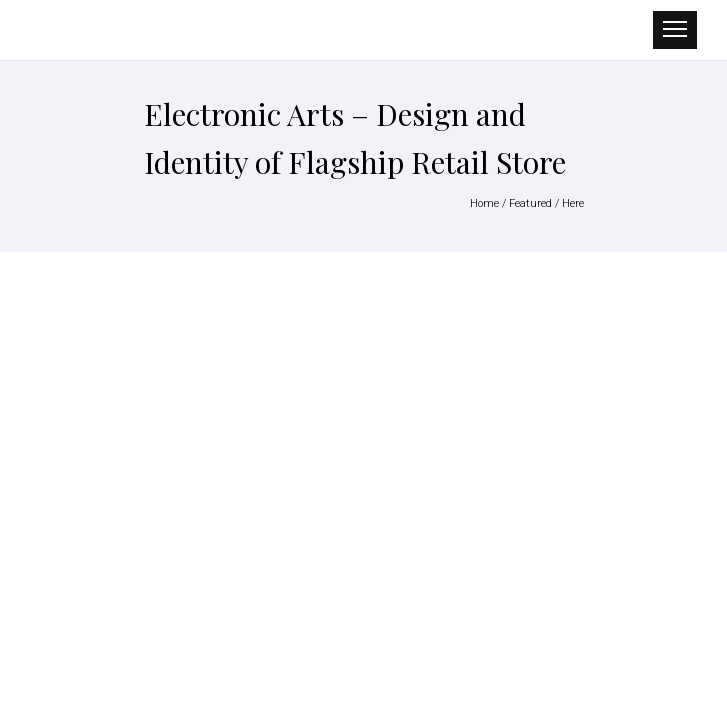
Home (484, 203)
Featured (530, 203)
